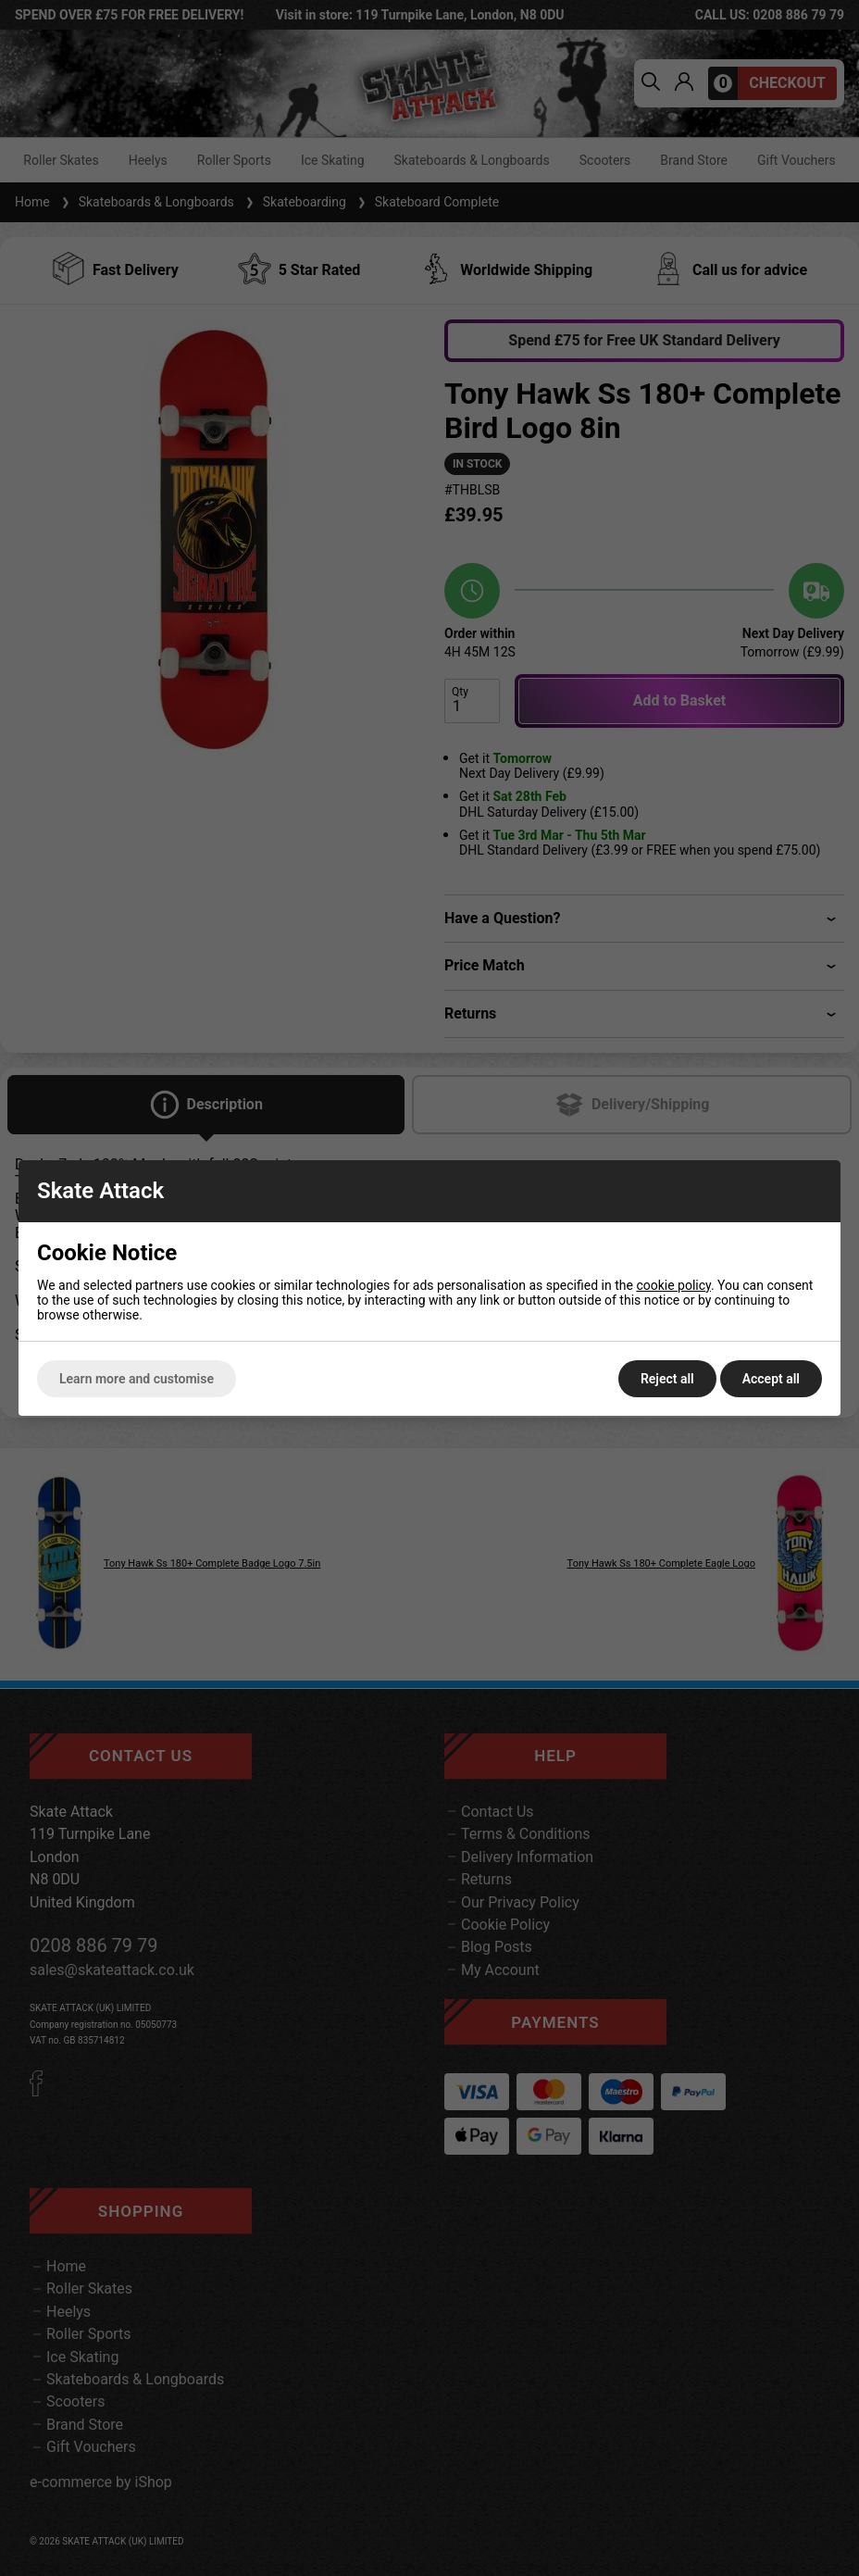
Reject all (667, 1378)
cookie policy (673, 1285)
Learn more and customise (136, 1378)
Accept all (771, 1378)
